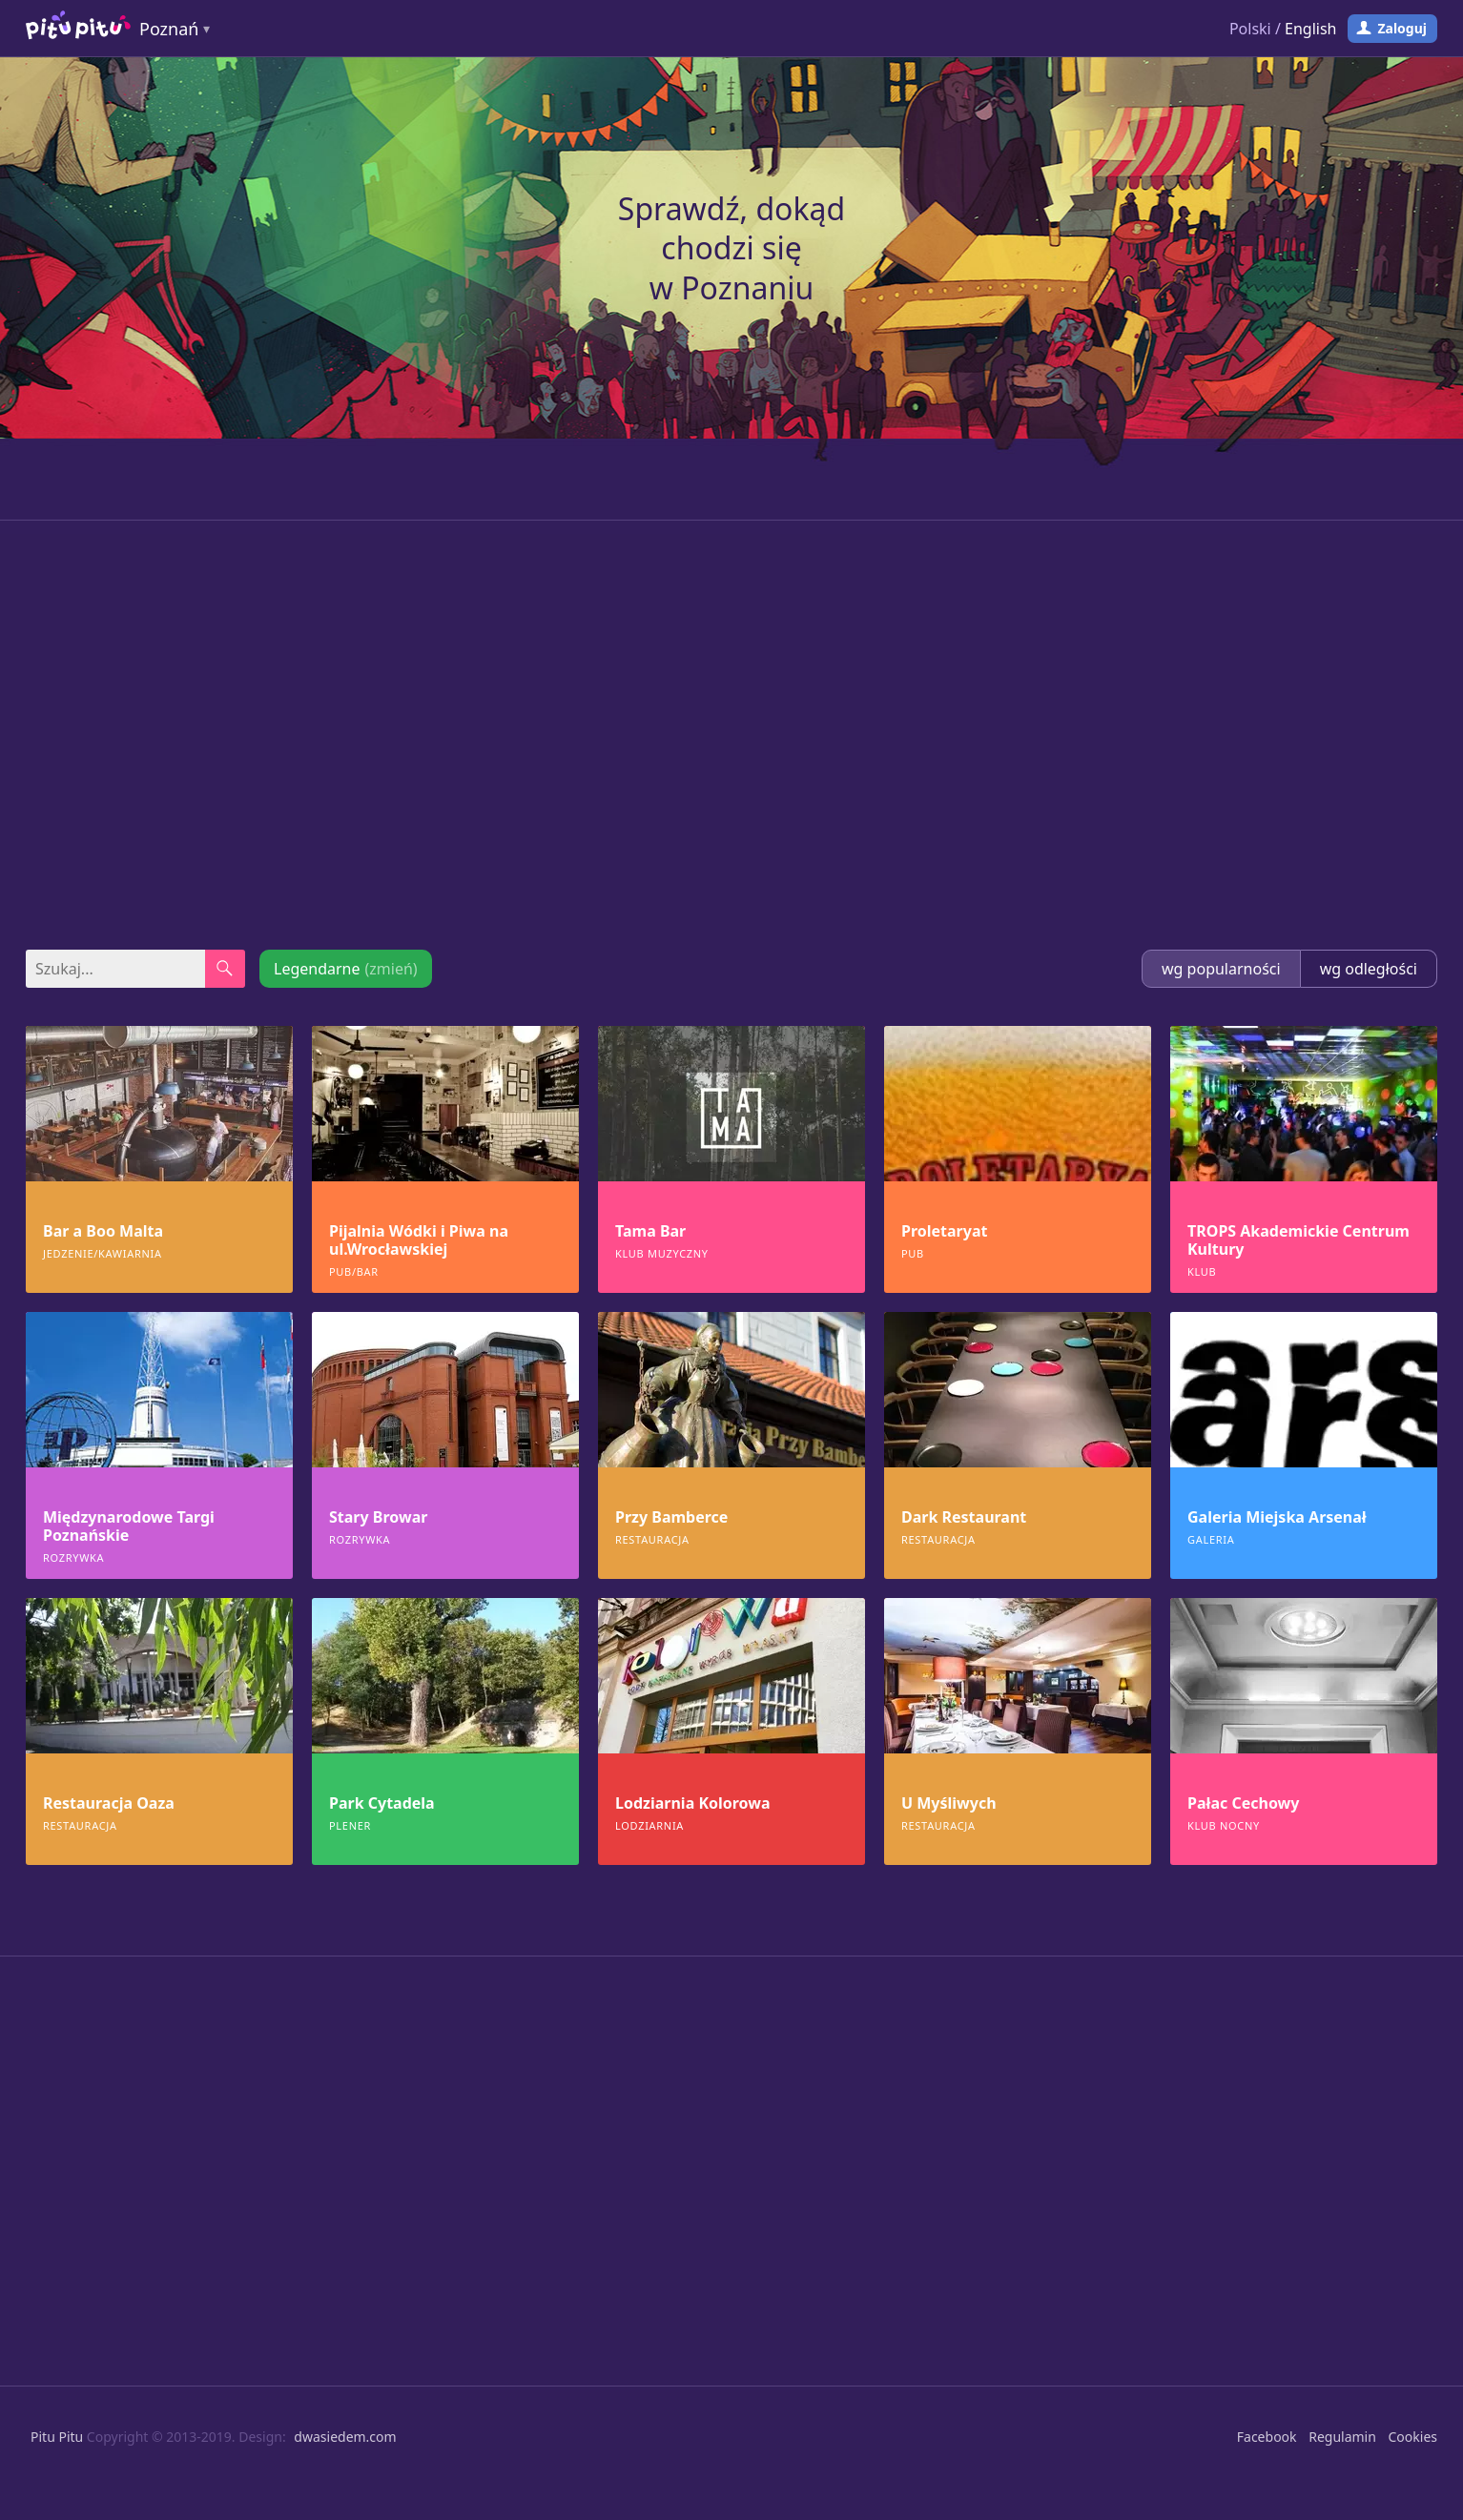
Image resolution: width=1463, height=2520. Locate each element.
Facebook (1267, 2437)
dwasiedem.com (345, 2437)
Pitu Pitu (57, 2437)
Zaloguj (1402, 28)
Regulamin (1342, 2437)
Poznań (168, 28)
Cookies (1413, 2437)
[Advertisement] (731, 735)
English (1310, 28)
